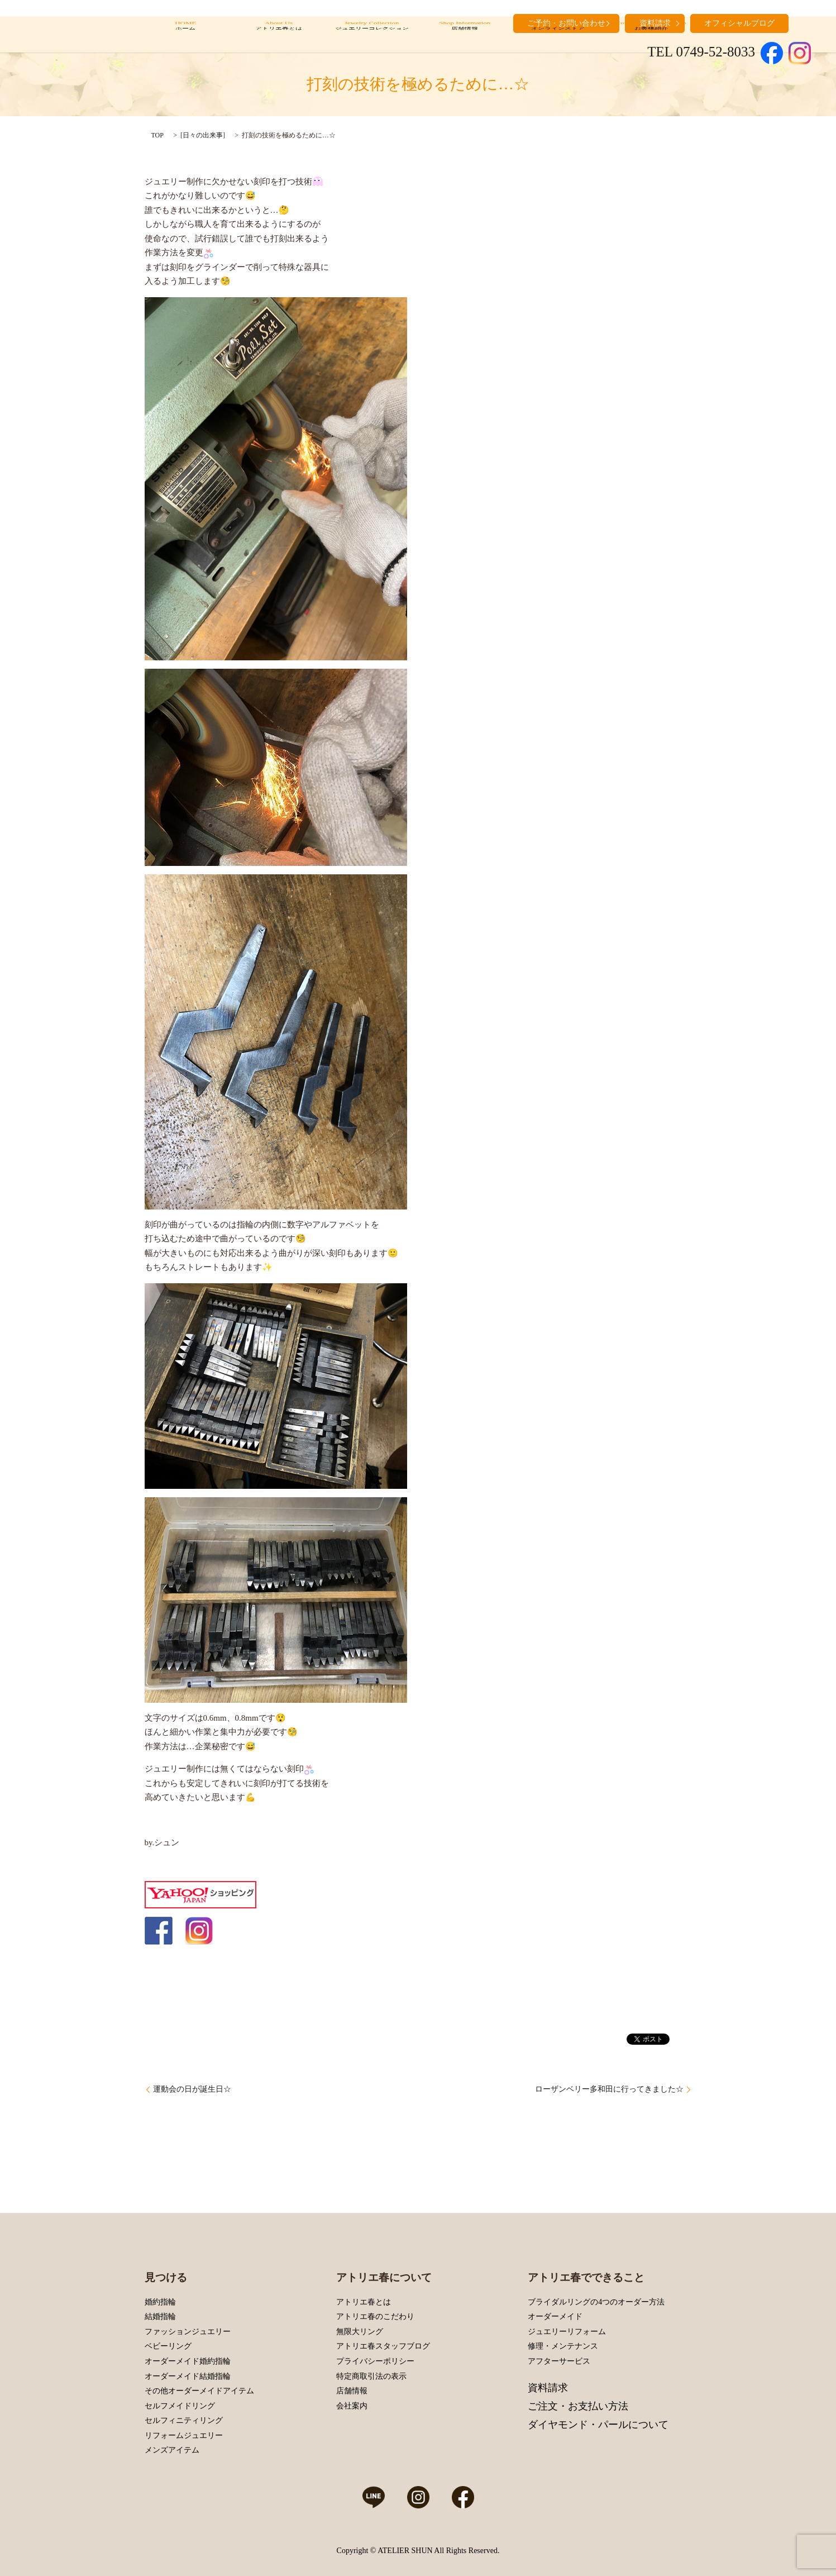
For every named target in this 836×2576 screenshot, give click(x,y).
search (802, 22)
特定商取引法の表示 (371, 2376)
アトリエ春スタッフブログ (383, 2346)
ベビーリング (168, 2346)
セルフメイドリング (180, 2406)
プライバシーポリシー (375, 2361)
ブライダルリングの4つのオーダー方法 (596, 2302)
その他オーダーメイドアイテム (199, 2391)
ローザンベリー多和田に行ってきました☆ (609, 2089)
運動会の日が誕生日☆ (192, 2089)
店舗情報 (351, 2391)
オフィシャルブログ (739, 23)
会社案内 (351, 2406)
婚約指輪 (160, 2302)
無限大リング (359, 2331)
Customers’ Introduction (650, 35)
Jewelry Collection (371, 35)
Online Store (557, 35)
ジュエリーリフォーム (567, 2331)
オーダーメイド (555, 2316)
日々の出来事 (203, 135)
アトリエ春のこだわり (375, 2316)
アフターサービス (559, 2361)
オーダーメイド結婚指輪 (188, 2376)
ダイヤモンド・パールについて (598, 2424)
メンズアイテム (172, 2450)
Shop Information (464, 35)
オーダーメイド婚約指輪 (188, 2361)
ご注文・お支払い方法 (578, 2406)
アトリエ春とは (363, 2302)
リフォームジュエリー (184, 2435)
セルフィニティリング (184, 2420)
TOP (157, 135)
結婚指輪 (160, 2316)
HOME (185, 35)
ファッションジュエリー (188, 2331)
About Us (278, 35)
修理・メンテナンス (563, 2346)
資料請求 (548, 2387)
